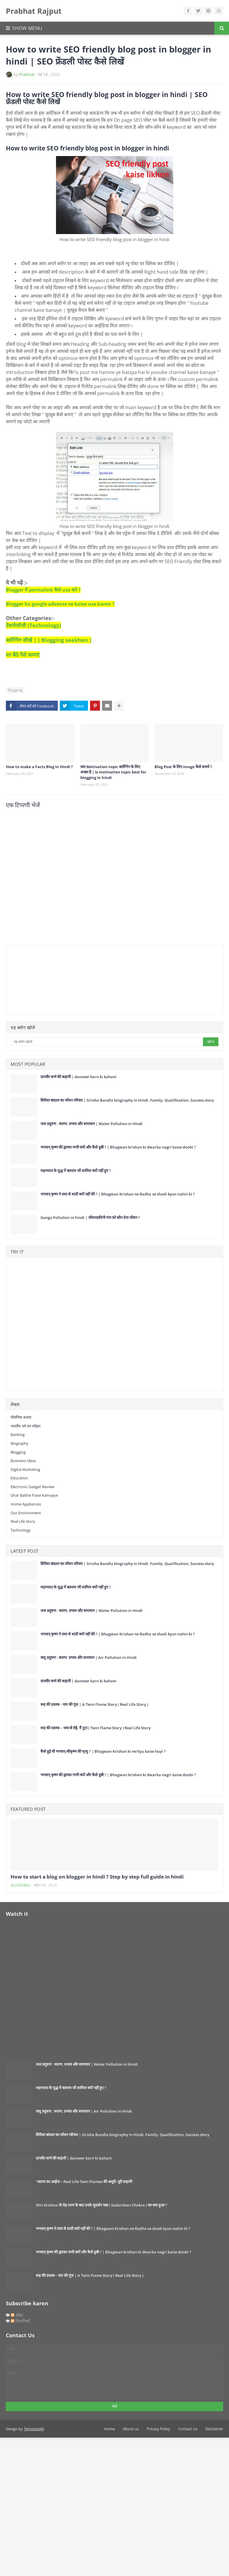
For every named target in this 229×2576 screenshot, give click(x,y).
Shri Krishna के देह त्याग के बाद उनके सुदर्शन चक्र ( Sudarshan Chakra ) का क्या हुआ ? (101, 2205)
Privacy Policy (158, 2428)
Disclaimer (214, 2428)
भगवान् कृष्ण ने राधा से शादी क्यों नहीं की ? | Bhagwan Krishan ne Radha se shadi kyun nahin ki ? (117, 1194)
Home (109, 2428)
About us (131, 2428)
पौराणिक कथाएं (21, 1417)
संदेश (17, 2315)
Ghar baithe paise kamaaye (34, 1495)
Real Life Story (23, 1521)
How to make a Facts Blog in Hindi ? (39, 766)
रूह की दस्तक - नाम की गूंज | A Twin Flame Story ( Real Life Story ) (94, 1704)
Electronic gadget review (32, 1486)
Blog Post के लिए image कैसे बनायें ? (183, 766)
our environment (26, 1512)
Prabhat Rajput (34, 11)
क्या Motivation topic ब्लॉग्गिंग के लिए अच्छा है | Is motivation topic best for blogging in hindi (113, 772)
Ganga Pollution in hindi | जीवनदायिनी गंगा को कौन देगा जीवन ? (90, 1217)
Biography (19, 1443)
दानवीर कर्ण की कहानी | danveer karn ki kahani (78, 1076)
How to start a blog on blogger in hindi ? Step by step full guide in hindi (97, 1876)
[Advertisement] (40, 979)
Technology (21, 1530)
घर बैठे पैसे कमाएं (23, 654)
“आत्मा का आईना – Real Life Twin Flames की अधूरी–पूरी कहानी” (84, 2181)
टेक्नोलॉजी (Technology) (33, 625)
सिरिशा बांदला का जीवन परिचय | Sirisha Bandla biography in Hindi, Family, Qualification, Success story (127, 1100)
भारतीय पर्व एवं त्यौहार (25, 1426)
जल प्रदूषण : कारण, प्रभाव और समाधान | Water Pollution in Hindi (91, 1123)
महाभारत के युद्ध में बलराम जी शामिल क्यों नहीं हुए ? (75, 1170)
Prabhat (27, 74)
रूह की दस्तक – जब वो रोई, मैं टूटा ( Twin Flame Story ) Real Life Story (95, 1727)
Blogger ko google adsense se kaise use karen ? (60, 604)
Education (19, 1478)
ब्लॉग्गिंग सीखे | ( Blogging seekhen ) (48, 639)
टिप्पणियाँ (20, 2321)
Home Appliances (26, 1504)
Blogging (15, 689)
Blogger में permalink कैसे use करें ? (43, 590)
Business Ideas (23, 1460)
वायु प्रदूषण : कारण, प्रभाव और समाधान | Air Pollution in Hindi (88, 1657)
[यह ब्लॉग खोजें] (106, 1041)
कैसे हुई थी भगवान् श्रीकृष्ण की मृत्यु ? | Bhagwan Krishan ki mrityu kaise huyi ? (103, 1751)
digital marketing (25, 1469)
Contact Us (187, 2428)
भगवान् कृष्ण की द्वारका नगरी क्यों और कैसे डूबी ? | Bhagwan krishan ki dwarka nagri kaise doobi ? (118, 1147)
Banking (18, 1434)
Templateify (34, 2428)
